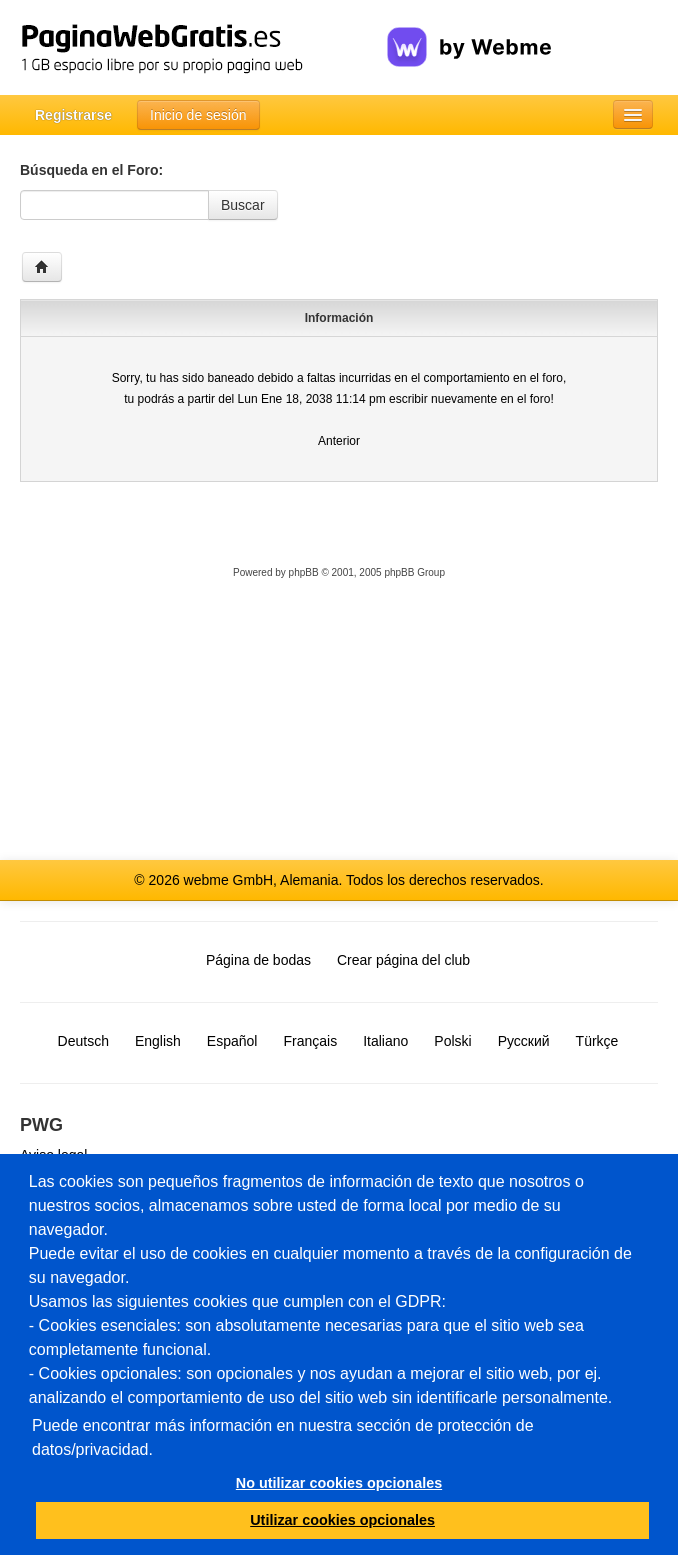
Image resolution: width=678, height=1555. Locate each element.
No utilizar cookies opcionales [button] (339, 1483)
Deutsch (83, 1041)
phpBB (304, 572)
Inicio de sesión (198, 115)
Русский (524, 1041)
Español (232, 1041)
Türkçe (597, 1041)
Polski (452, 1041)
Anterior (339, 441)
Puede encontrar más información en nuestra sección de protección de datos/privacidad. (283, 1437)
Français (310, 1041)
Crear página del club (403, 960)
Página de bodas (258, 960)
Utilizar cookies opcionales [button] (342, 1520)
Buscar (243, 205)
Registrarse (73, 115)
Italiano (385, 1041)
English (158, 1041)
